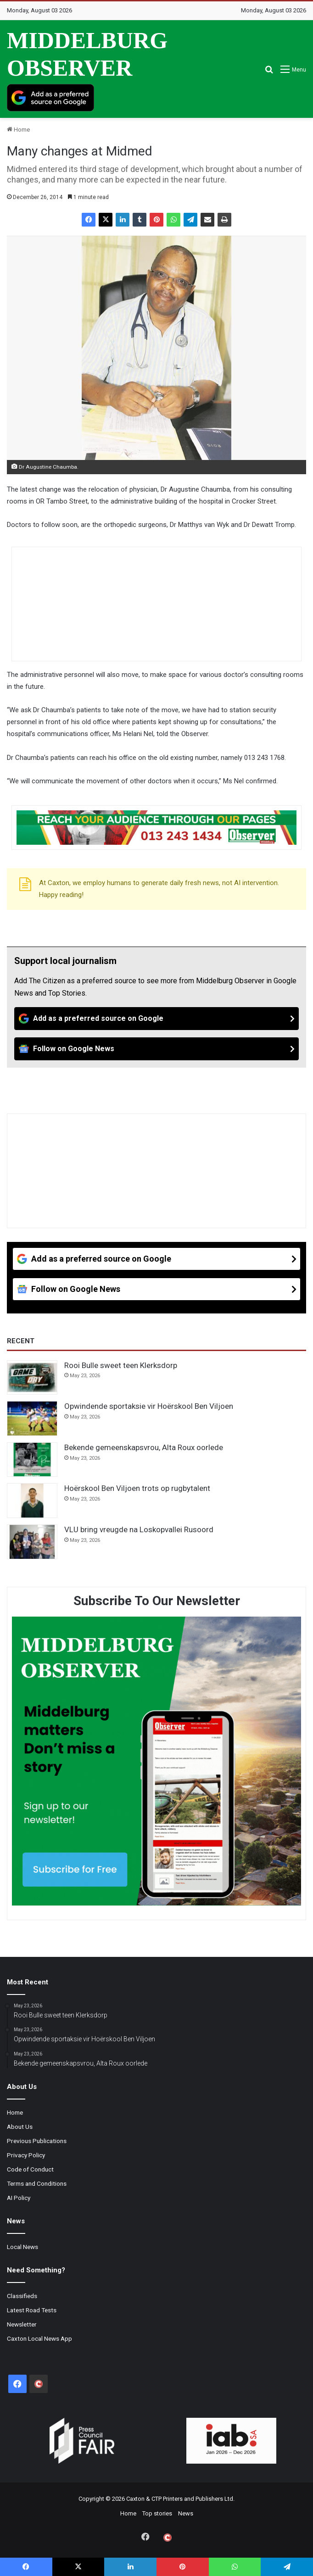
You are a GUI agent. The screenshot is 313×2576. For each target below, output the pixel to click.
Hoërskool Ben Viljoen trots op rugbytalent (137, 1488)
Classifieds (22, 2295)
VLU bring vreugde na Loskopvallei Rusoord (138, 1529)
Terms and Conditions (37, 2183)
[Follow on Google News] (156, 1048)
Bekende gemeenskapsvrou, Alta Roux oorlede (143, 1447)
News (185, 2513)
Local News (22, 2246)
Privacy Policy (26, 2155)
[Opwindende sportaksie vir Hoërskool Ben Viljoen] (32, 1418)
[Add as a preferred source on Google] (50, 97)
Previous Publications (37, 2140)
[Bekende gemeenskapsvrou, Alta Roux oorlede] (32, 1459)
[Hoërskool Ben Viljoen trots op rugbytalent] (32, 1500)
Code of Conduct (30, 2169)
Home (18, 129)
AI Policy (18, 2197)
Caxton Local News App (39, 2338)
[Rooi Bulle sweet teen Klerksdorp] (32, 1377)
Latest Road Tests (31, 2310)
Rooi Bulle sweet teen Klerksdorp (120, 1365)
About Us (20, 2126)
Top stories (157, 2513)
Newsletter (22, 2324)
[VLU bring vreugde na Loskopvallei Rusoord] (32, 1541)
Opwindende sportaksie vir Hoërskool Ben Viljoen (148, 1406)
